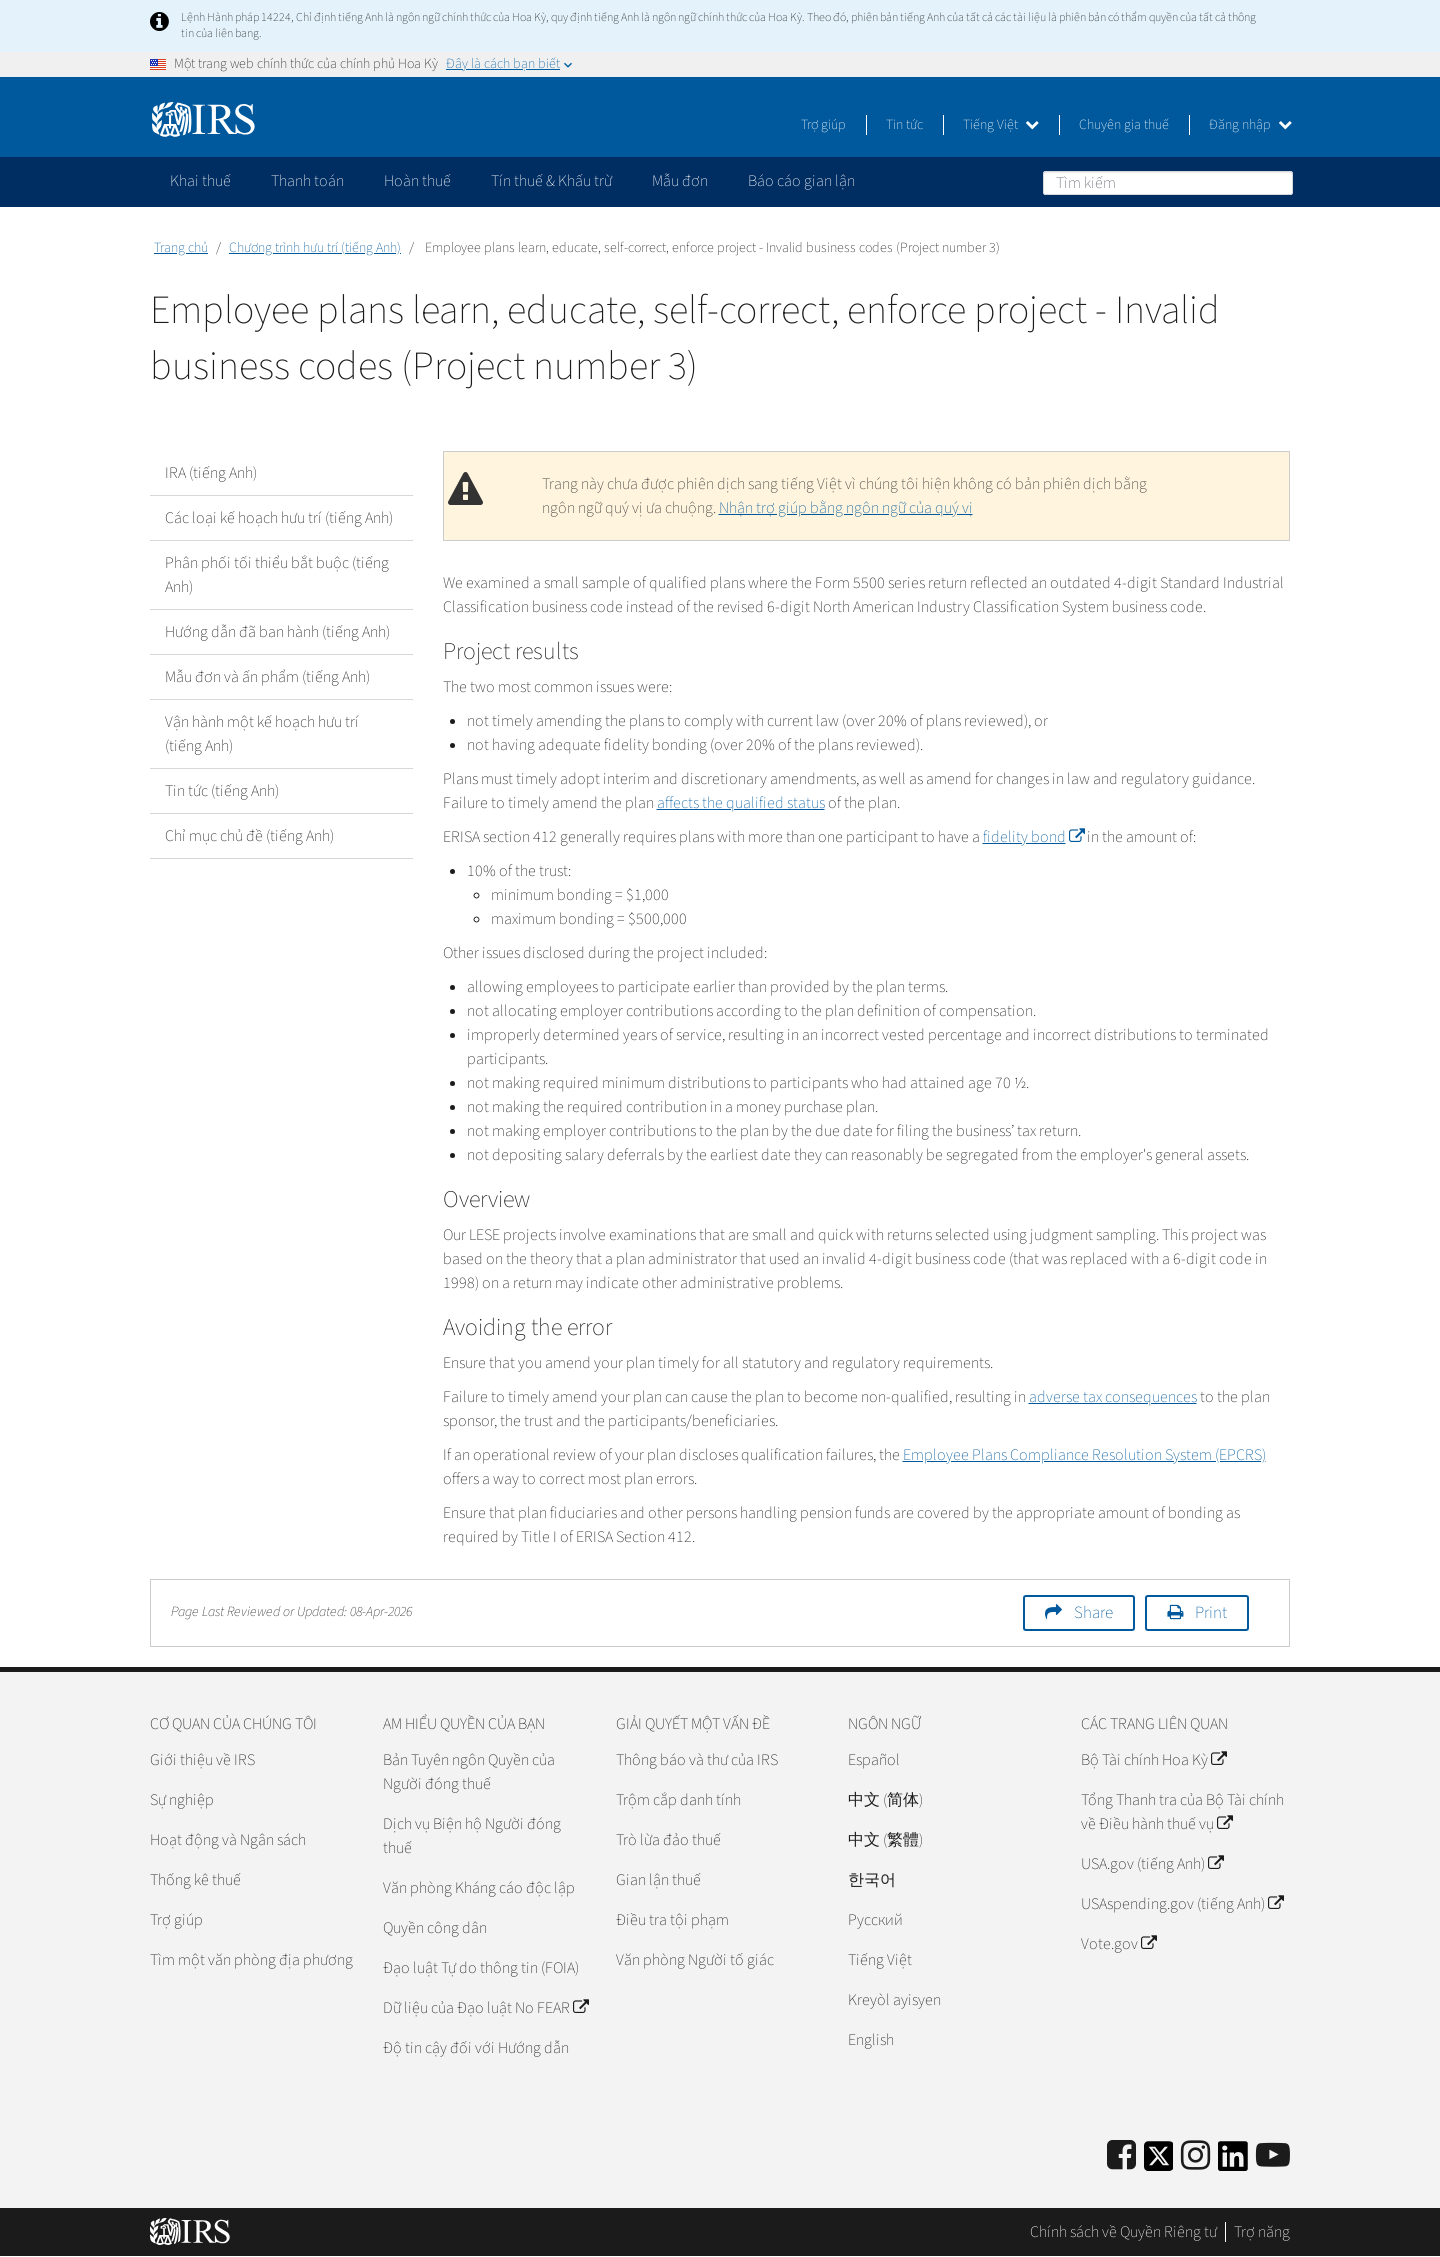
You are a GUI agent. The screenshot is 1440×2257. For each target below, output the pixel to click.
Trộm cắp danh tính (678, 1800)
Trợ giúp (823, 125)
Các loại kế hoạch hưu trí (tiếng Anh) (279, 518)
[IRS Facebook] (1121, 2156)
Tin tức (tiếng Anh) (222, 791)
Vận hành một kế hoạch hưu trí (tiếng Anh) (262, 734)
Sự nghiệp (182, 1800)
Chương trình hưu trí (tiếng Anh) (315, 248)
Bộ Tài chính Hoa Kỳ (1153, 1760)
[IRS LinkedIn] (1233, 2162)
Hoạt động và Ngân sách (228, 1840)
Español (874, 1760)
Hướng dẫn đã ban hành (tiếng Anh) (277, 632)
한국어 (872, 1880)
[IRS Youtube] (1273, 2156)
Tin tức (904, 125)
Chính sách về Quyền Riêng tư (1123, 2232)
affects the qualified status (741, 803)
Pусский (875, 1920)
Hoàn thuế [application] (417, 181)
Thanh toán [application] (307, 181)
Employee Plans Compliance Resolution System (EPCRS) (1084, 1455)
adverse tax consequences (1113, 1397)
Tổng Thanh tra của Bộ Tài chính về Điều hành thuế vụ (1182, 1812)
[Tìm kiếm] (1168, 183)
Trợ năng (1262, 2232)
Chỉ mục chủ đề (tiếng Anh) (249, 836)
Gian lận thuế (658, 1880)
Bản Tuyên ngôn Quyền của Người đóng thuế (469, 1772)
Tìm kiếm (1277, 182)
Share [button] (1093, 1613)
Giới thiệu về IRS (202, 1760)
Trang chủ (181, 248)
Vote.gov (1118, 1944)
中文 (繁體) (885, 1840)
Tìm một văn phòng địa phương (251, 1960)
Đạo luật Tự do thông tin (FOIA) (481, 1968)
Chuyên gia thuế (1124, 125)
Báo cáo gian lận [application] (801, 181)
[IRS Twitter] (1159, 2162)
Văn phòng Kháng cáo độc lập (479, 1888)
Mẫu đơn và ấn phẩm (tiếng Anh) (267, 677)
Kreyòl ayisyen (894, 2000)
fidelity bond (1033, 837)
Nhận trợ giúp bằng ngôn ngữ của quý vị (846, 508)
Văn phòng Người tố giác (695, 1960)
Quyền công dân (435, 1928)
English (871, 2040)
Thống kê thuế (195, 1880)
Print (1211, 1613)
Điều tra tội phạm (672, 1920)
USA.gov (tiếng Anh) (1152, 1864)
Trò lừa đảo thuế (668, 1840)
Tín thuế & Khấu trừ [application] (551, 181)
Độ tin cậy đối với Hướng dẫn (476, 2048)
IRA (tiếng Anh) (211, 473)
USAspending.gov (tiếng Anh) (1182, 1904)
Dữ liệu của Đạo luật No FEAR (485, 2008)
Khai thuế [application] (200, 181)
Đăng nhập (1250, 125)
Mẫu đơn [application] (680, 181)
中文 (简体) (885, 1800)
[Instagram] (1195, 2156)
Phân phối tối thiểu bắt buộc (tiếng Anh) (277, 575)
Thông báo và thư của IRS (697, 1760)
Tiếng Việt (1001, 125)
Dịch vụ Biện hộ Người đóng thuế (472, 1836)
